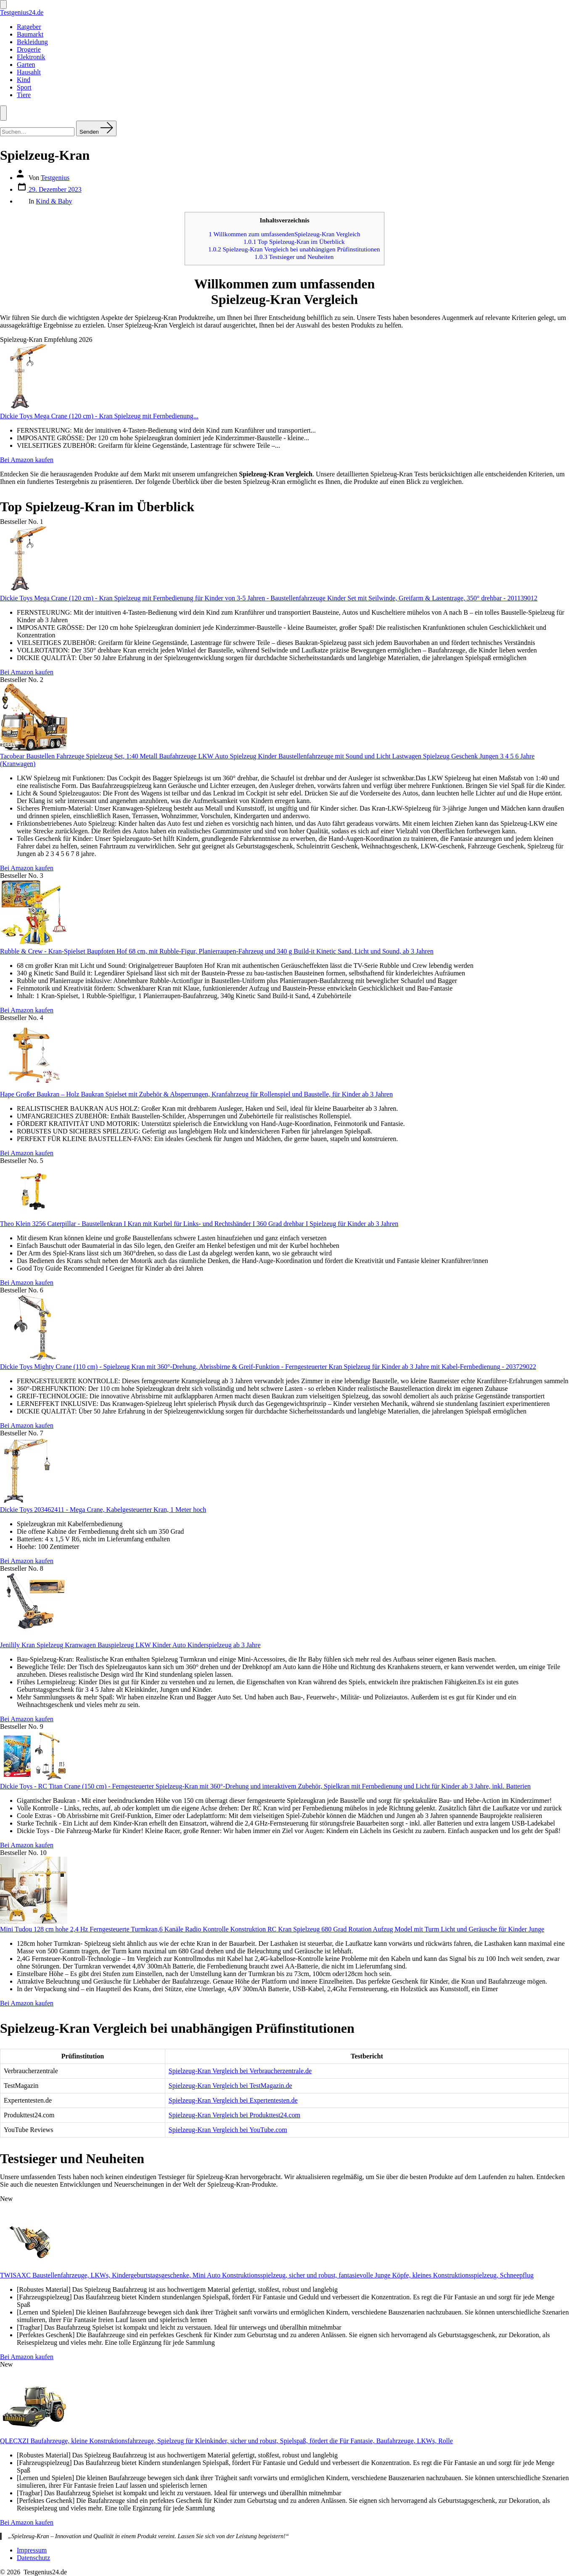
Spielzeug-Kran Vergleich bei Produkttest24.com (234, 2115)
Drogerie (29, 49)
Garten (26, 64)
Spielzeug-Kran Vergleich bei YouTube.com (228, 2129)
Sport (24, 87)
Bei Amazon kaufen (26, 459)
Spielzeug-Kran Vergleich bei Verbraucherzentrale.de (240, 2070)
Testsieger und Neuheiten (293, 256)
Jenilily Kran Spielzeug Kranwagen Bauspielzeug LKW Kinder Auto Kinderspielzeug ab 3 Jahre (130, 1645)
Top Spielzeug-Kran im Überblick (294, 241)
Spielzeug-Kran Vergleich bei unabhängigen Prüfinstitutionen (294, 249)
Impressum (32, 2550)
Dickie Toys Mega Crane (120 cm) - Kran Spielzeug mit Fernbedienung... (99, 416)
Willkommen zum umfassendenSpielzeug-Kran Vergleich (284, 234)
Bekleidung (32, 41)
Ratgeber (29, 26)
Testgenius (55, 177)
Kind (23, 79)
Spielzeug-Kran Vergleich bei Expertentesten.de (233, 2100)
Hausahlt (29, 72)
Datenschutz (33, 2557)
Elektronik (31, 57)
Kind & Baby (54, 201)
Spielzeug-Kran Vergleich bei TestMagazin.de (230, 2085)
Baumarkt (30, 34)
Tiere (24, 94)
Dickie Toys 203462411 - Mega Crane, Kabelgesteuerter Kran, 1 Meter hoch (103, 1509)
